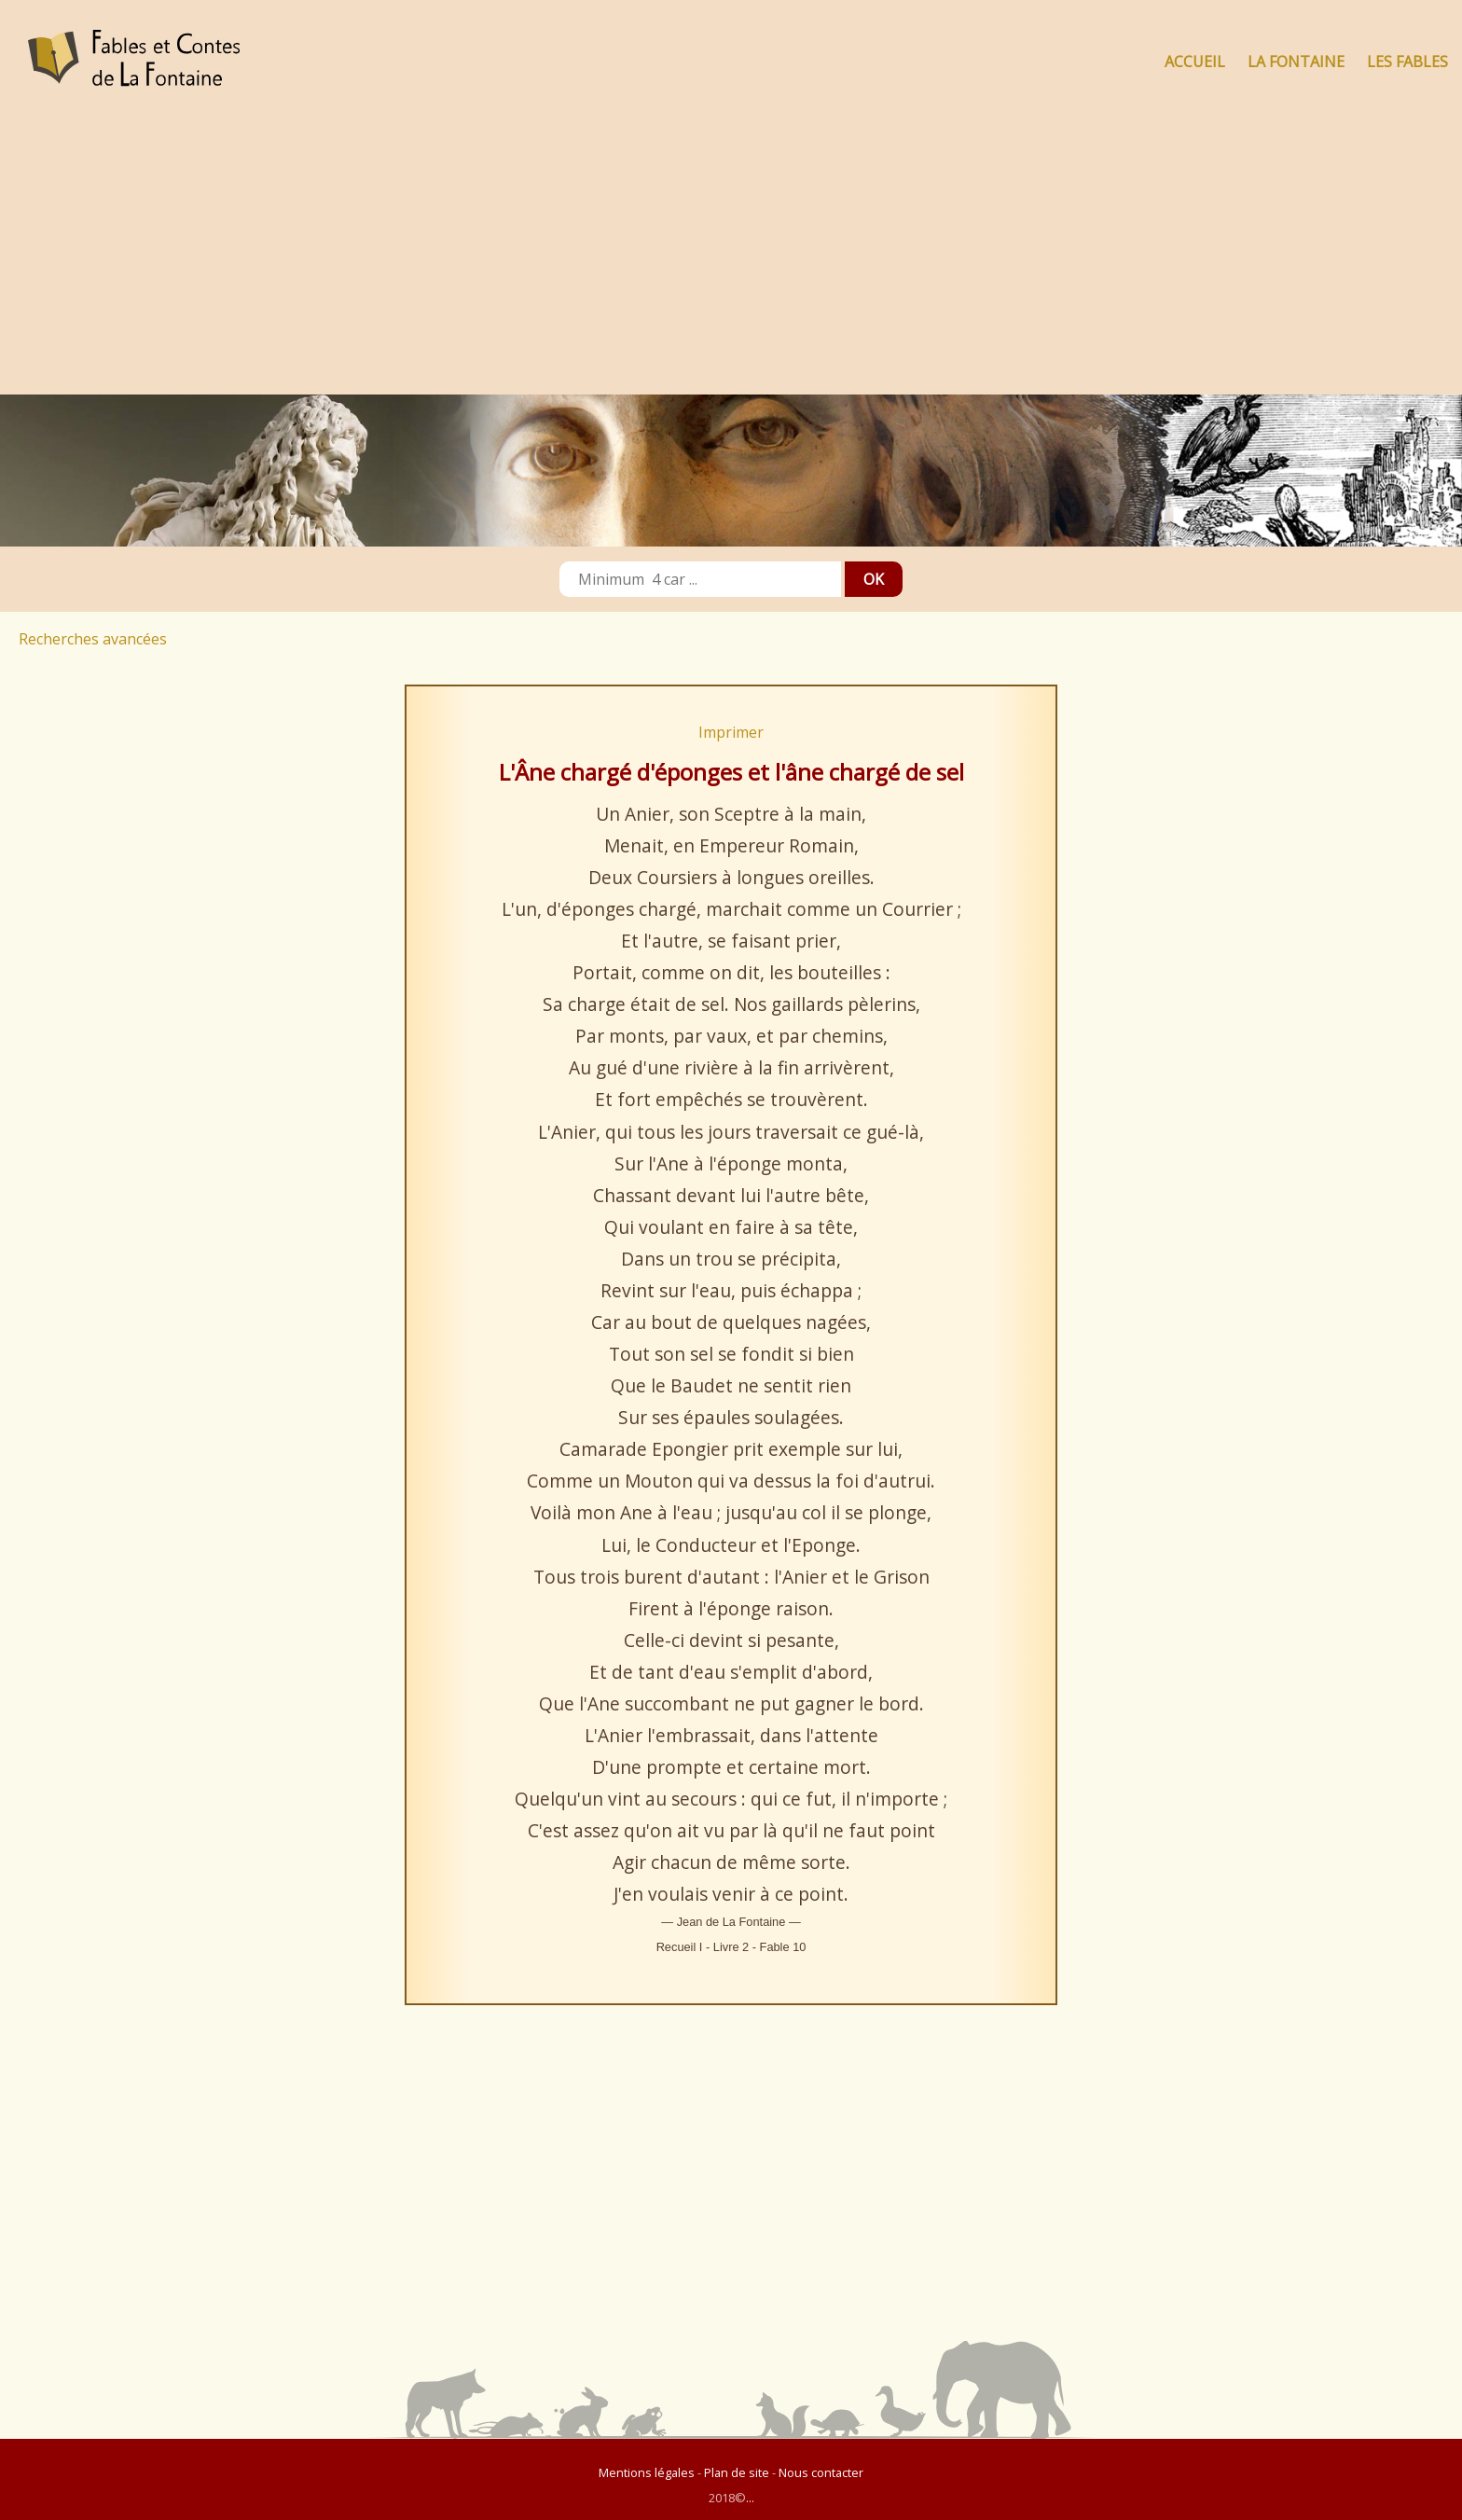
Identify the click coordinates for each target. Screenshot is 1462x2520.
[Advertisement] (731, 254)
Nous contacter (821, 2472)
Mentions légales (647, 2472)
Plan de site (736, 2472)
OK (873, 579)
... (750, 2497)
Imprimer (731, 732)
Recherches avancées (93, 639)
